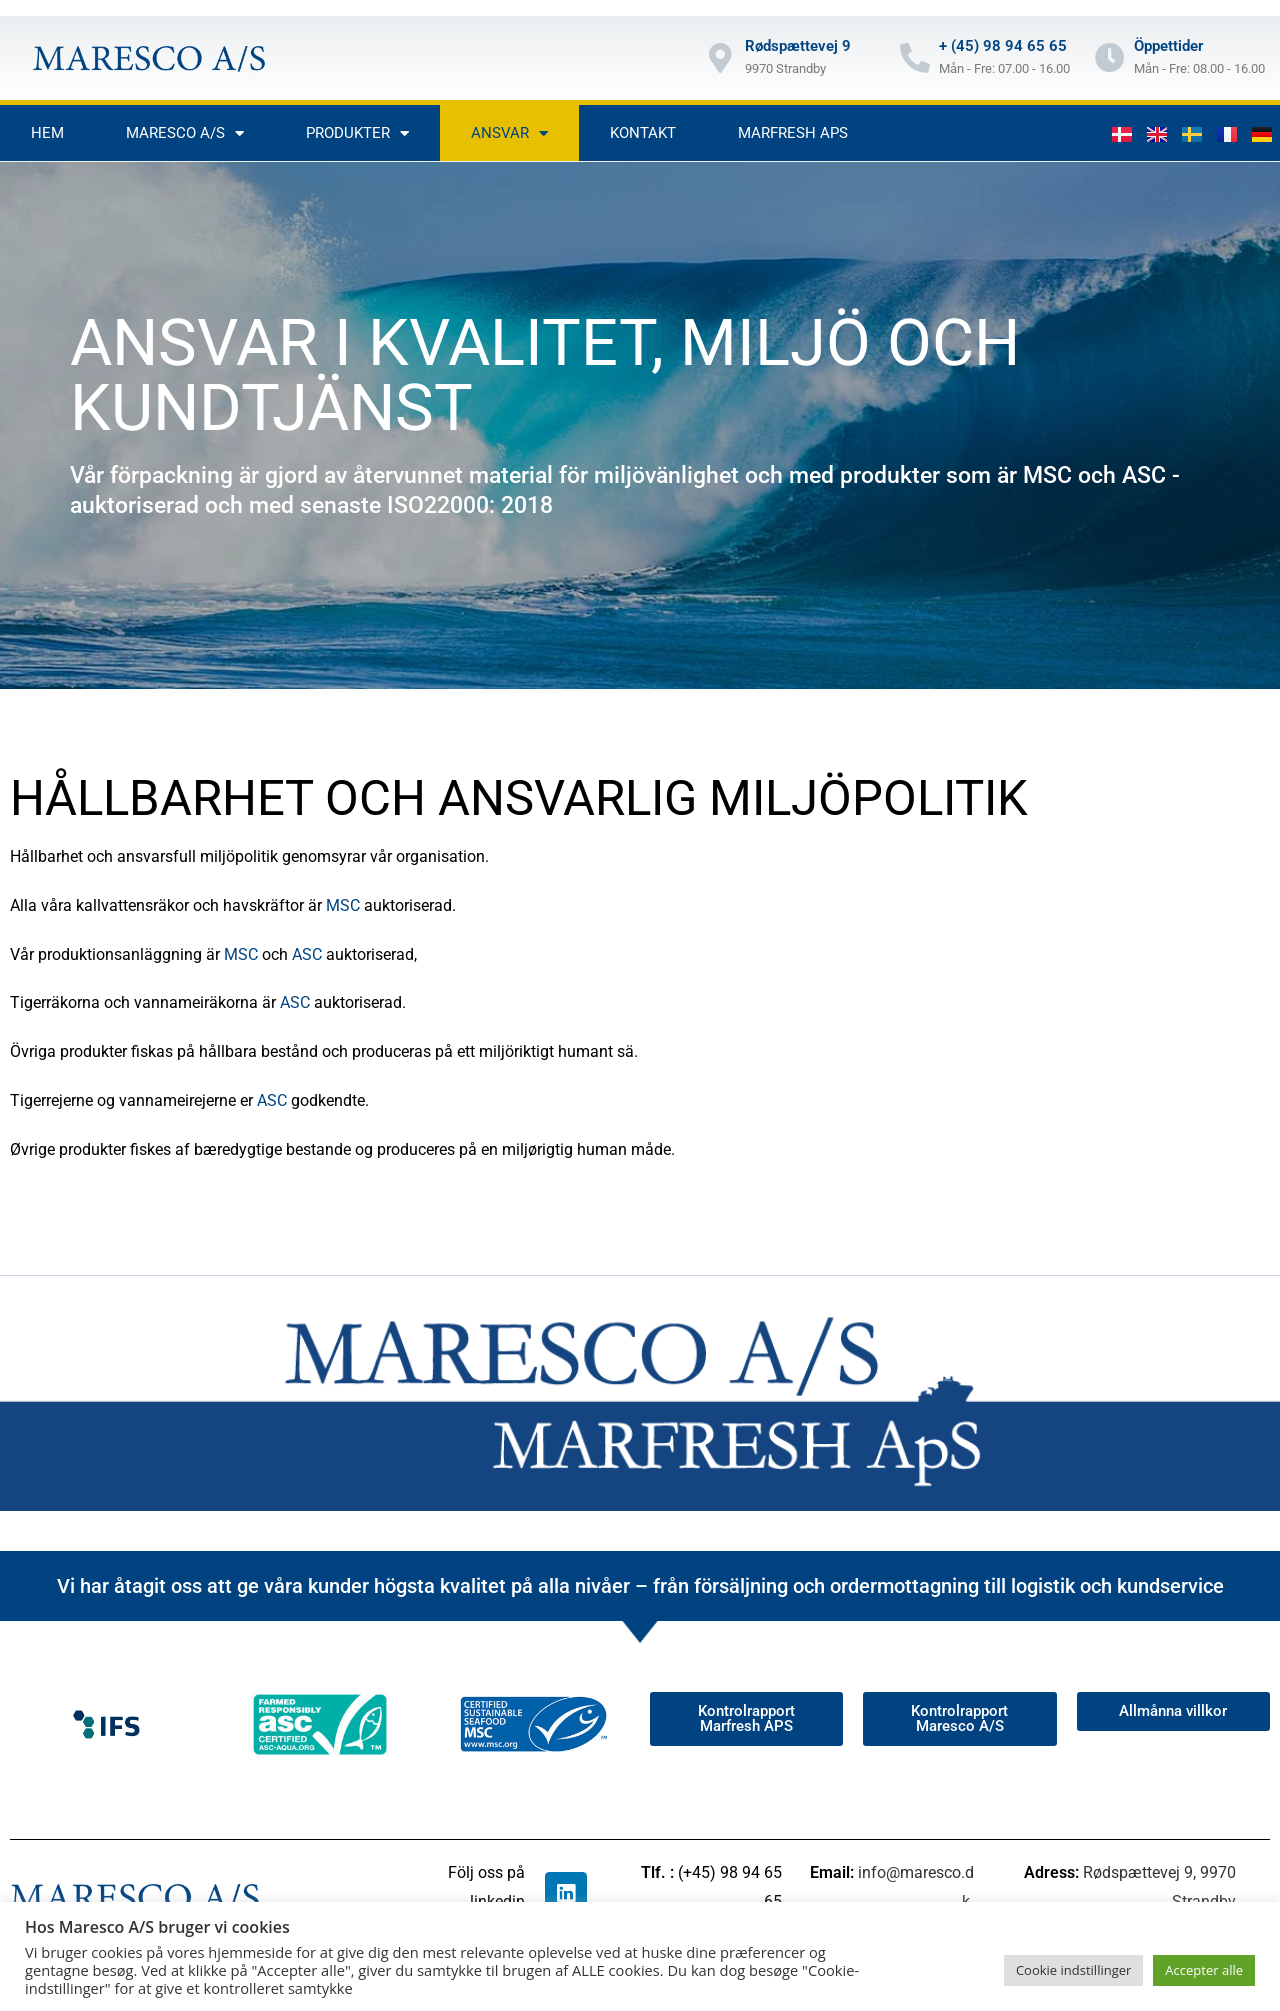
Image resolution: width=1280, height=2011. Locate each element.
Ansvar (509, 133)
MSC (343, 905)
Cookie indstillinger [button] (1073, 1970)
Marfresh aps (793, 133)
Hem (47, 133)
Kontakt (643, 133)
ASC (307, 954)
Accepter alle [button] (1204, 1970)
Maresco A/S (185, 133)
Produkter (357, 133)
